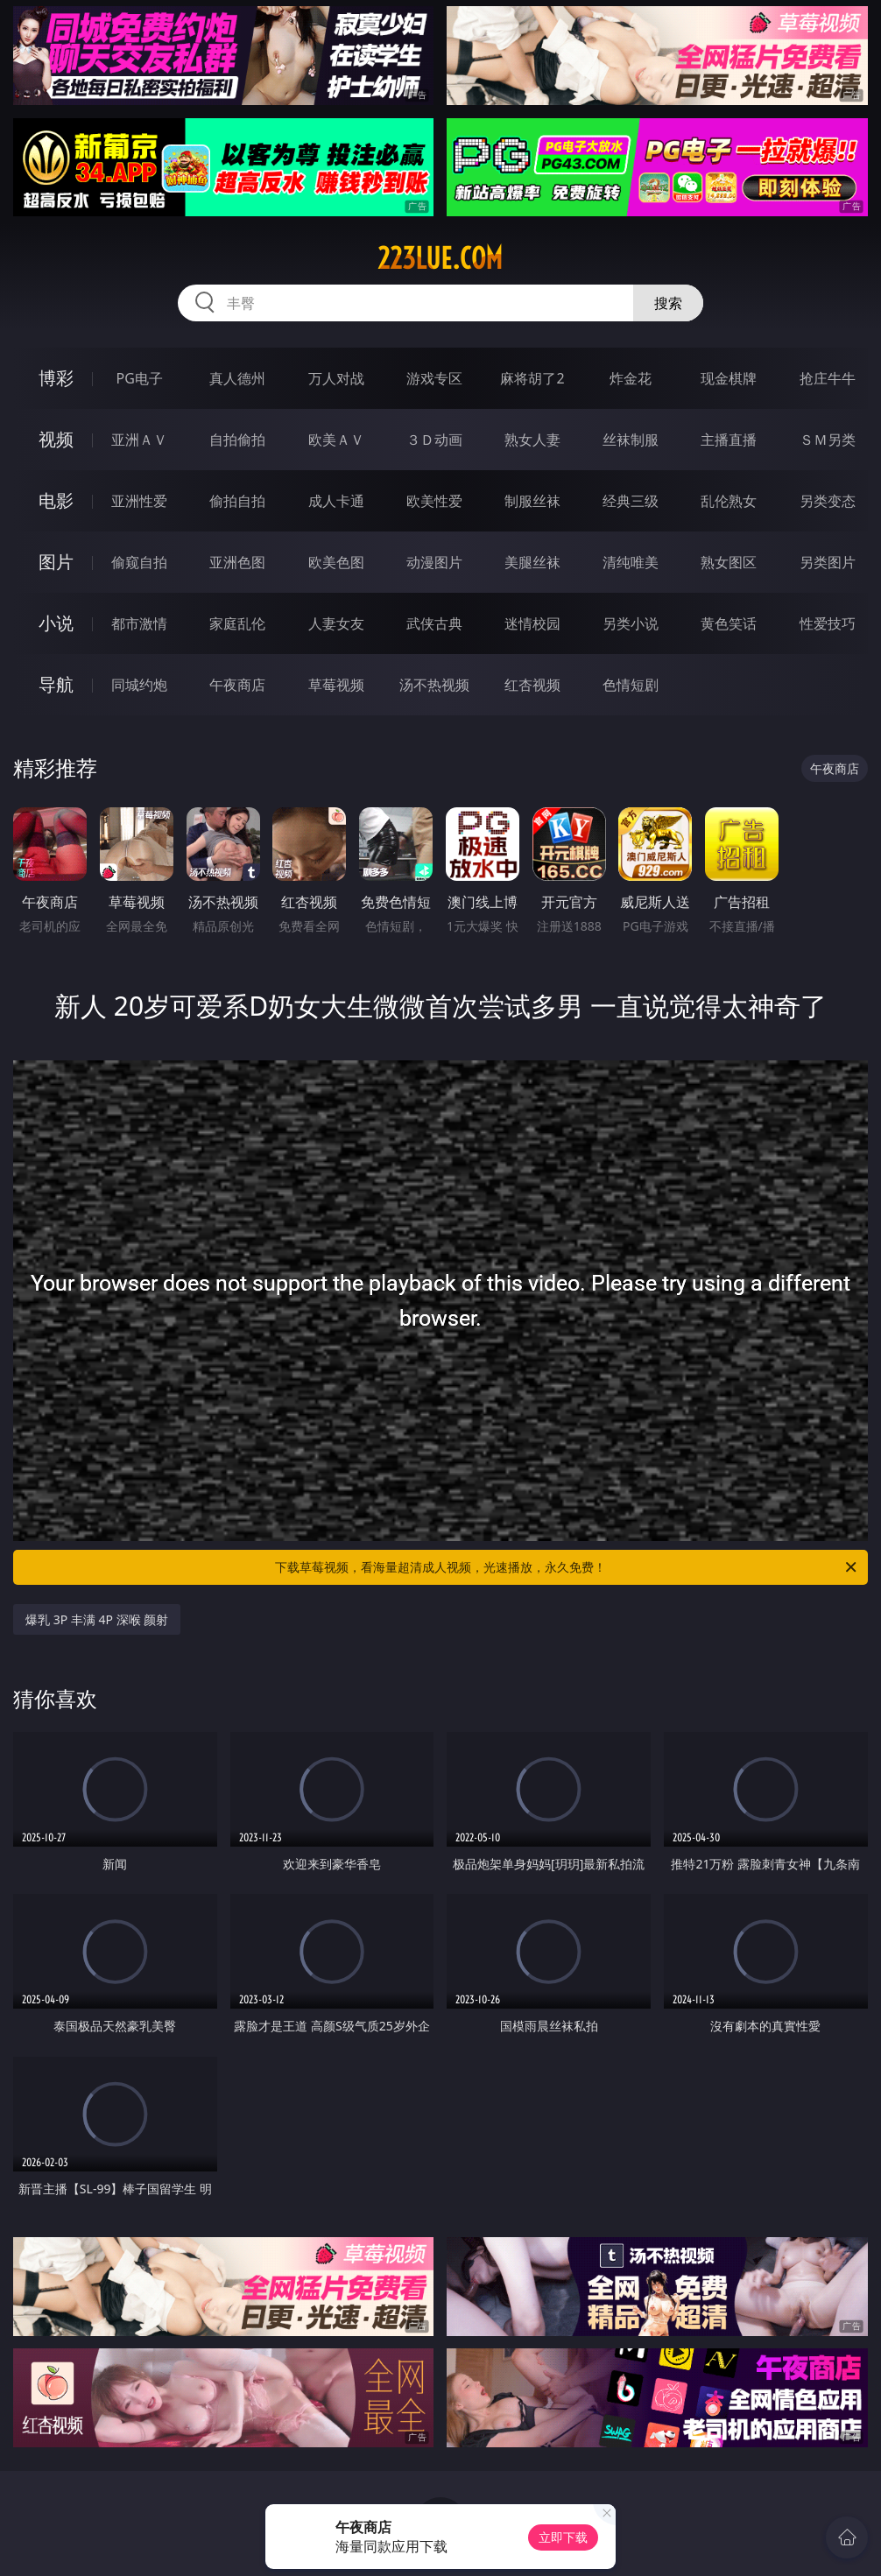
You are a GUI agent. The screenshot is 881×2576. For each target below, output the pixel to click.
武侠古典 (434, 623)
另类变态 (828, 500)
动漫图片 (434, 562)
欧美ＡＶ (336, 439)
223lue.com (440, 258)
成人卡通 (336, 500)
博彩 (56, 378)
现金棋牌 (729, 378)
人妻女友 (336, 623)
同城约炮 (139, 684)
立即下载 (563, 2537)
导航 (56, 684)
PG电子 (139, 378)
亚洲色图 (237, 562)
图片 (56, 562)
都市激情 (139, 623)
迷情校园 (532, 623)
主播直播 (729, 439)
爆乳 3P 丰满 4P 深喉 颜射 (96, 1619)
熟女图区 (729, 562)
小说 (56, 623)
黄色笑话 (729, 623)
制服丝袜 (532, 500)
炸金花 (631, 378)
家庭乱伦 (237, 623)
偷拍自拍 (237, 500)
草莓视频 (336, 684)
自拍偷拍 (237, 439)
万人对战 (336, 378)
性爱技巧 (828, 623)
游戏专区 (434, 378)
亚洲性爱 (139, 500)
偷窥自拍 (139, 562)
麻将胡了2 (532, 378)
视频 (56, 439)
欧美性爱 (434, 500)
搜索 (668, 303)
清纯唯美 (631, 562)
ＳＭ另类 (828, 439)
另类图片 (828, 562)
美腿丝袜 (532, 562)
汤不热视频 (434, 684)
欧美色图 (336, 562)
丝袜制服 (631, 439)
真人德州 (237, 378)
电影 (56, 500)
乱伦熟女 (729, 500)
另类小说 (631, 623)
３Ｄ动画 (434, 439)
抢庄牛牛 (828, 378)
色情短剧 (631, 684)
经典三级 (631, 500)
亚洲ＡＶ (139, 439)
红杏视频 (532, 684)
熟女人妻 (532, 439)
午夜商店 (237, 684)
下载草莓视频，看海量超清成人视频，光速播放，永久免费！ (567, 1567)
